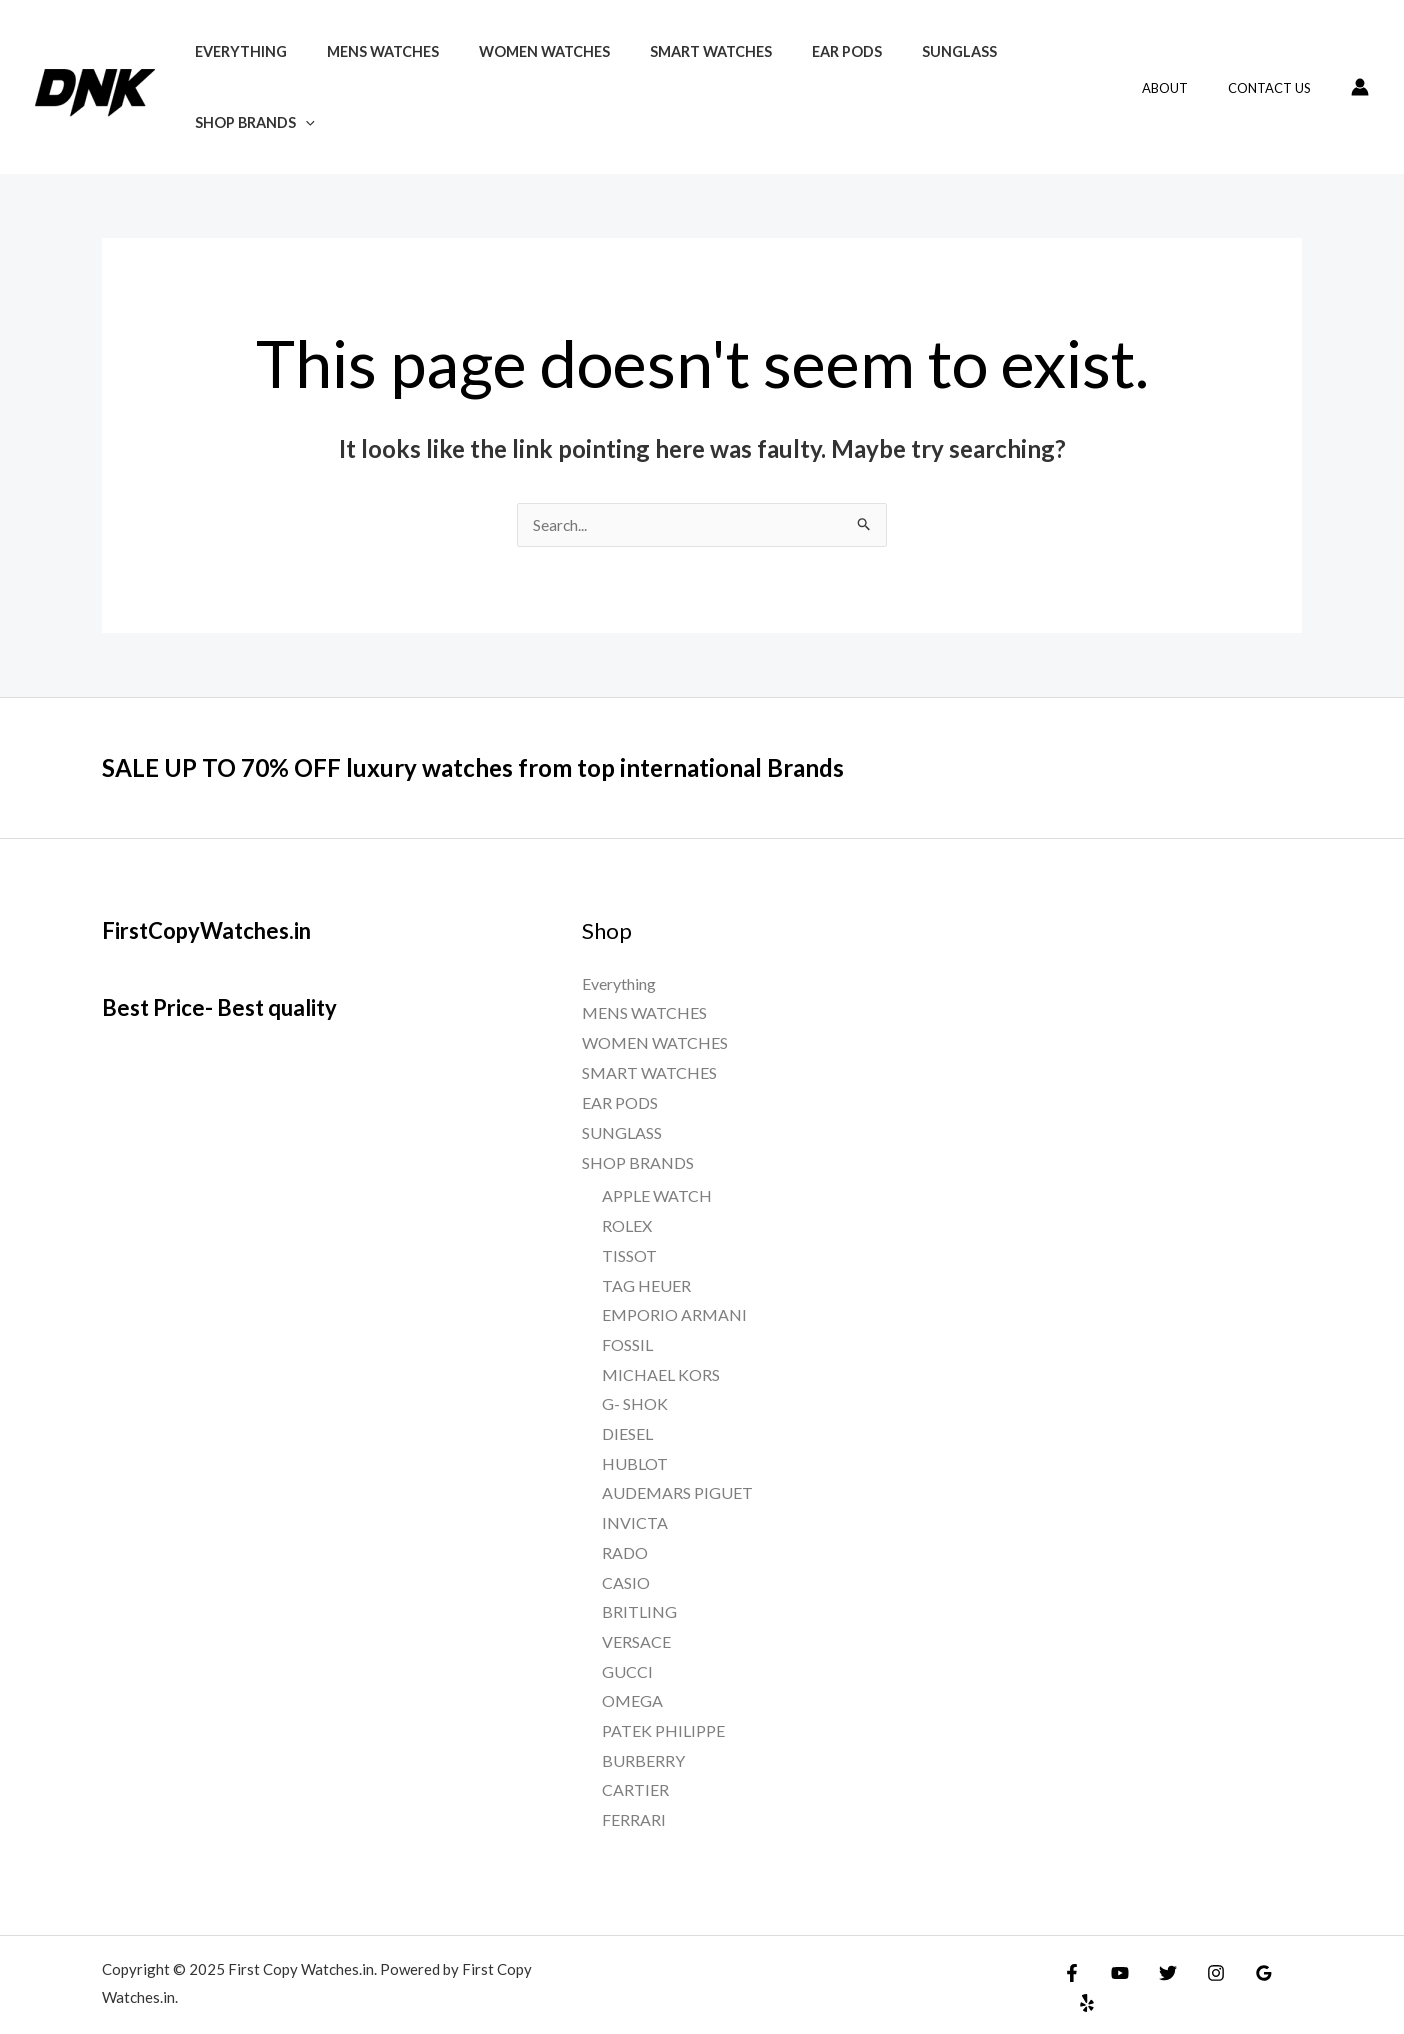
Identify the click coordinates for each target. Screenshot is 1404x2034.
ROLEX (627, 1203)
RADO (625, 1530)
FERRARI (634, 1797)
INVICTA (635, 1500)
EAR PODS (797, 76)
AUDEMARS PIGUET (677, 1471)
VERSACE (636, 1619)
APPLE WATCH (657, 1174)
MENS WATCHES (366, 76)
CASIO (626, 1560)
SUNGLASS (897, 76)
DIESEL (627, 1411)
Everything (235, 76)
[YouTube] (1115, 1951)
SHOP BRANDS (1024, 76)
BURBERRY (643, 1738)
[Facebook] (1072, 1951)
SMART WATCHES (672, 76)
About (1186, 77)
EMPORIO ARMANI (674, 1292)
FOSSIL (627, 1322)
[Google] (1244, 1951)
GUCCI (627, 1649)
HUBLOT (635, 1441)
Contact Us (1276, 77)
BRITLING (639, 1589)
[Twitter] (1158, 1951)
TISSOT (629, 1233)
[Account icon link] (1360, 76)
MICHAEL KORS (661, 1352)
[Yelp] (1287, 1951)
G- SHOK (635, 1381)
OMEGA (632, 1679)
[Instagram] (1201, 1951)
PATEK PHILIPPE (663, 1708)
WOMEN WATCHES (516, 76)
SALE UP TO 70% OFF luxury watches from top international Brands (502, 746)
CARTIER (635, 1768)
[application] (1074, 76)
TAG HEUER (646, 1263)
